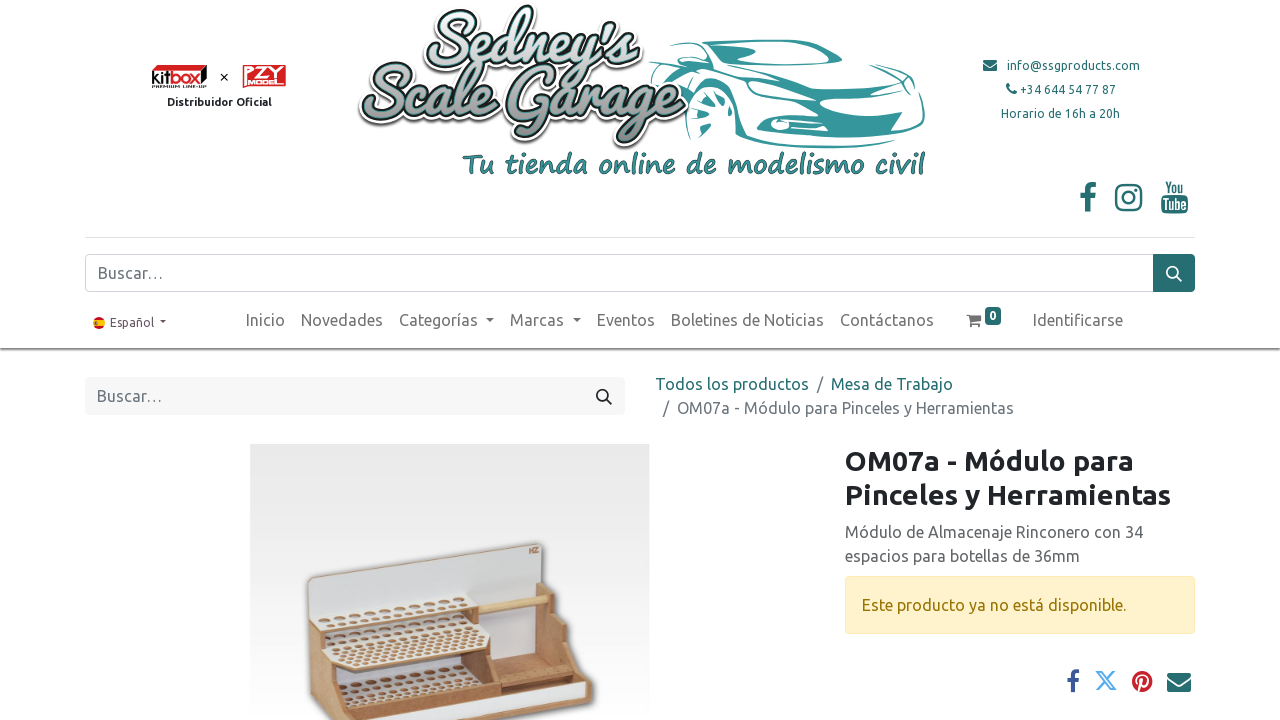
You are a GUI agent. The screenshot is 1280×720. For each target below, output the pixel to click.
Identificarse (1078, 320)
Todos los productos (732, 384)
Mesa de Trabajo (892, 384)
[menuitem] (265, 320)
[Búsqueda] (1174, 273)
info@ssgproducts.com (1073, 65)
